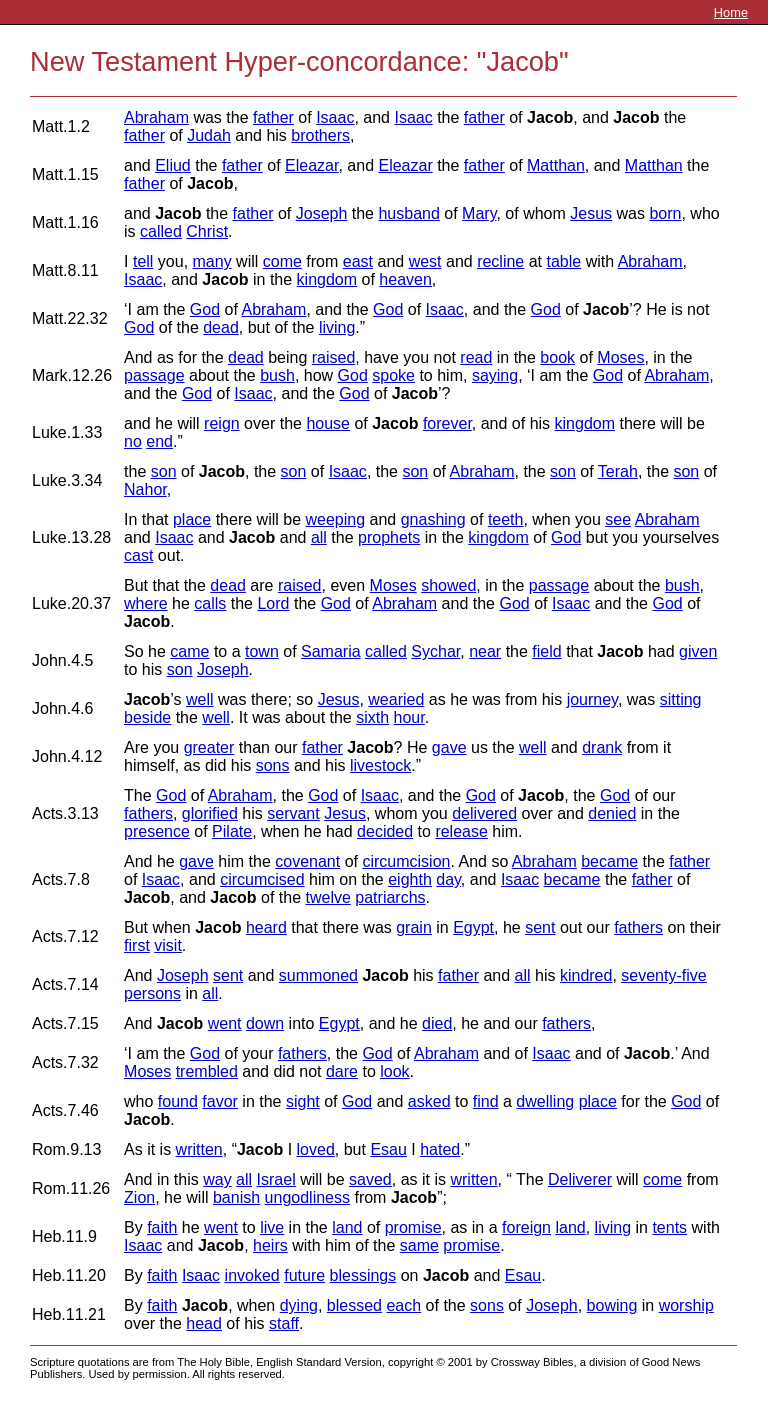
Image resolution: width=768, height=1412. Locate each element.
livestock (380, 765)
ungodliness (307, 1197)
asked (429, 1101)
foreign (526, 1227)
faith (162, 1227)
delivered (484, 813)
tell (143, 261)
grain (414, 927)
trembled (207, 1071)
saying (495, 375)
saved (370, 1179)
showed (448, 585)
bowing (612, 1305)
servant (293, 813)
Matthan (556, 165)
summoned (318, 975)
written (199, 1149)
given (698, 651)
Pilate (232, 831)
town (262, 651)
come (282, 261)
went (225, 1023)
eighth (410, 879)
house (328, 423)
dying (299, 1305)
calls (210, 603)
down (265, 1023)
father (273, 117)
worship (686, 1305)
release (461, 831)
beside (147, 717)
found (178, 1101)
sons (273, 765)
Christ (207, 231)
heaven (405, 279)
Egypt (473, 927)
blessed (354, 1305)
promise (413, 1227)
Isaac (335, 117)
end (159, 441)
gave (449, 747)
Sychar (435, 651)
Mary (479, 213)
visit (168, 945)
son (164, 471)
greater (209, 747)
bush (277, 375)
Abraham (156, 117)
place (192, 519)
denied (612, 813)
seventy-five (663, 975)
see (618, 519)
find (486, 1101)
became (609, 861)
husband (408, 213)
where (146, 603)
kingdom (327, 279)
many (212, 261)
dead (221, 327)
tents (669, 1227)
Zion (139, 1197)
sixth (372, 717)
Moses (620, 357)
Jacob (550, 117)
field (546, 651)
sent (540, 927)
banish (236, 1197)
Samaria (331, 651)
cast (138, 555)
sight (303, 1101)
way (217, 1179)
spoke (393, 375)
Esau (388, 1149)
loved (316, 1149)
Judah (209, 135)
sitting (681, 699)
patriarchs (390, 897)
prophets (389, 537)
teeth (506, 519)
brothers (320, 135)
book (557, 357)
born (665, 213)
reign (222, 423)
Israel (276, 1179)
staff (284, 1323)
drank (602, 747)
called (161, 231)
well (200, 699)
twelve (328, 897)
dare (342, 1071)
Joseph (322, 213)
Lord (273, 603)
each (403, 1305)
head (204, 1323)
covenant (307, 861)
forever (447, 423)
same (419, 1245)
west (425, 261)
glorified (210, 813)
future (304, 1275)
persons (152, 993)
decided (385, 831)
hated (440, 1149)
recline (500, 261)
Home (731, 12)
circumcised (262, 879)
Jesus (591, 213)
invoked (252, 1275)
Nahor (145, 489)
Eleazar (311, 165)
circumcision (406, 861)
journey (592, 699)
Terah (618, 471)
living (337, 327)
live (272, 1227)
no (133, 441)
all (319, 537)
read (476, 357)
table (564, 261)
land (347, 1227)
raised (334, 357)
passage (154, 375)
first (137, 945)
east (358, 261)
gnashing (433, 519)
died (437, 1023)
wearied (396, 699)
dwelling (545, 1101)
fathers (148, 813)
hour (409, 717)
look (394, 1071)
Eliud (173, 165)
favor (220, 1101)
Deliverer (580, 1179)
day (448, 879)
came (189, 651)
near (485, 651)
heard (266, 927)
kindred (586, 975)
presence (157, 831)
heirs (270, 1245)
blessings (363, 1275)
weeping (335, 519)
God (205, 309)
